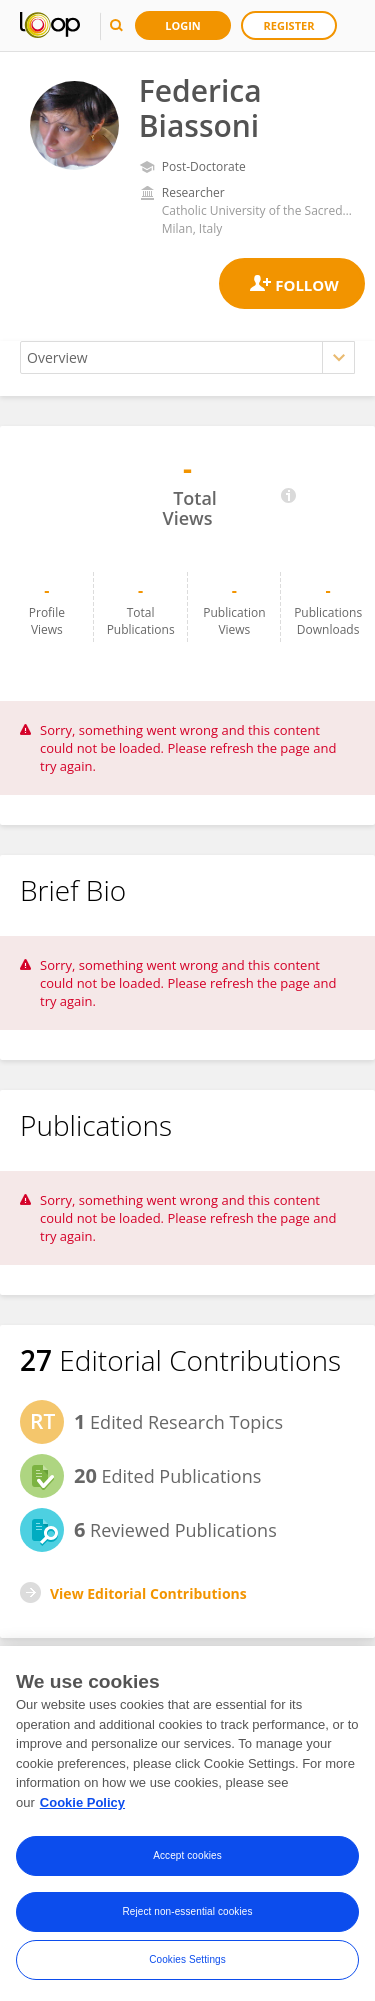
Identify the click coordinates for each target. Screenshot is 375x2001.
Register (289, 25)
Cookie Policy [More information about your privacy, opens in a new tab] (82, 1808)
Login (183, 25)
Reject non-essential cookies (187, 1917)
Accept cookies (187, 1861)
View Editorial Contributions (148, 1593)
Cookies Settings (187, 1965)
